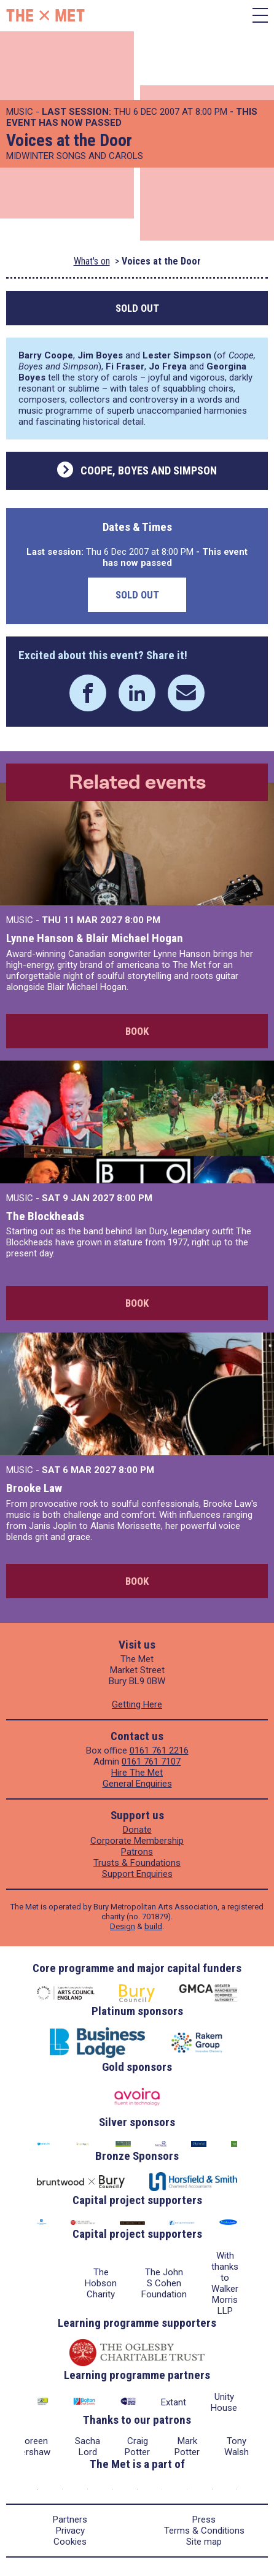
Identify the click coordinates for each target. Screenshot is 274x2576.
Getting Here (137, 1704)
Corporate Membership (137, 1840)
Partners (70, 2519)
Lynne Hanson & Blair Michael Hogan (94, 938)
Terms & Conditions (204, 2530)
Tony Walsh (236, 2446)
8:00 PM (142, 920)
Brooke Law (34, 1488)
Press (204, 2519)
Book (137, 1031)
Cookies (70, 2541)
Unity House (224, 2402)
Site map (204, 2541)
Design (122, 1926)
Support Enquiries (137, 1873)
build (153, 1926)
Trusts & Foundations (137, 1862)
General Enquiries (137, 1783)
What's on (92, 261)
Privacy (70, 2530)
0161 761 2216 (159, 1750)
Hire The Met (137, 1772)
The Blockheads (45, 1216)
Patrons (137, 1851)
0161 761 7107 (151, 1761)
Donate (137, 1829)
